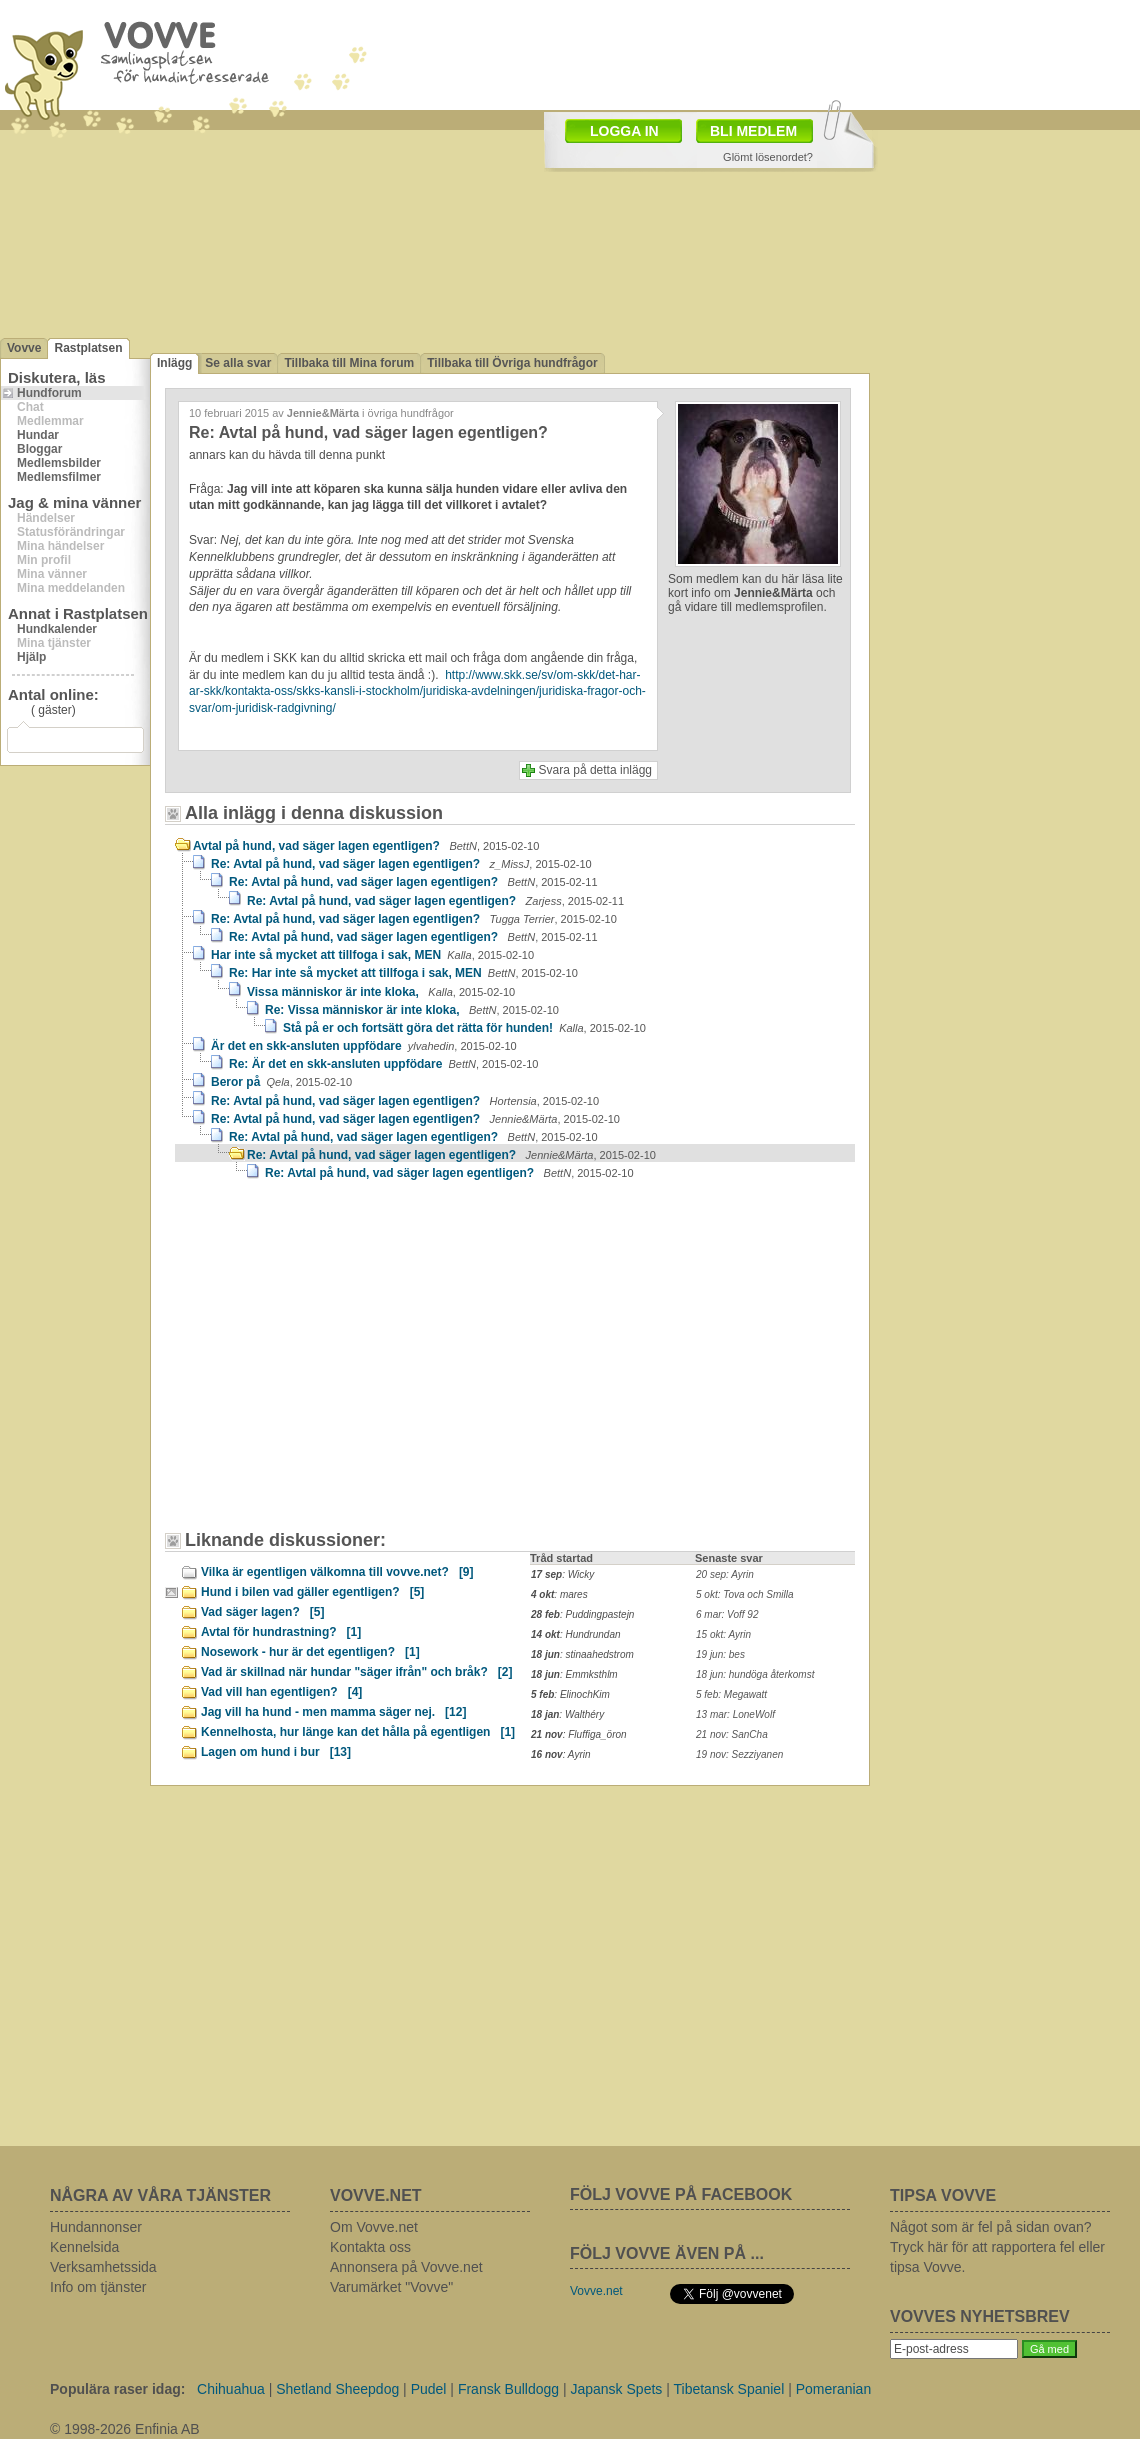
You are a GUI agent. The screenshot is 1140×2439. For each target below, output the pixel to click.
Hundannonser (96, 2227)
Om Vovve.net (374, 2227)
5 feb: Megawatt (731, 1694)
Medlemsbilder (59, 463)
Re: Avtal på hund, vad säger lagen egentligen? (401, 864)
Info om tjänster (98, 2287)
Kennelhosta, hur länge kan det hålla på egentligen (358, 1732)
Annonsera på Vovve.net (406, 2267)
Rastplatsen (88, 348)
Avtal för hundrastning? (281, 1632)
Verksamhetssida (103, 2267)
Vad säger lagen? (262, 1612)
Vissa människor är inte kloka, (381, 992)
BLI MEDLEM (753, 131)
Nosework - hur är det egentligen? (310, 1652)
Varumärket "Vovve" (391, 2287)
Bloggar (39, 449)
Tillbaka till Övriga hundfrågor (512, 363)
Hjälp (31, 657)
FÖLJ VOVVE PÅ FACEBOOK (681, 2194)
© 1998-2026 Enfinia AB (125, 2429)
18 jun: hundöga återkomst (755, 1674)
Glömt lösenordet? (768, 157)
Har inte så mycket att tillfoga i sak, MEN (372, 955)
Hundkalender (57, 629)
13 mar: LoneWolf (735, 1714)
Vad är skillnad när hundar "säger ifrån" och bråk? (356, 1672)
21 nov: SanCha (732, 1734)
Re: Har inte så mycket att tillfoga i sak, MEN (403, 973)
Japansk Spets (616, 2389)
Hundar (38, 435)
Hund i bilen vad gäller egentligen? (312, 1592)
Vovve (24, 348)
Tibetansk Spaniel (728, 2389)
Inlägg (174, 363)
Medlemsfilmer (59, 477)
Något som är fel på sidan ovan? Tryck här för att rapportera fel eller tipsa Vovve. (997, 2247)
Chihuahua (231, 2389)
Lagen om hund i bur (276, 1752)
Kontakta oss (370, 2247)
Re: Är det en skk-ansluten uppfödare (383, 1064)
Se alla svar (238, 363)
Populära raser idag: (117, 2389)
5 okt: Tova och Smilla (744, 1594)
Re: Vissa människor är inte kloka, (412, 1010)
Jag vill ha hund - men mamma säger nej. (333, 1712)
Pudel (429, 2389)
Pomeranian (834, 2389)
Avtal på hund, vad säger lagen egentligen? (366, 846)
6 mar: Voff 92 (727, 1614)
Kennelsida (84, 2247)
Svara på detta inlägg (595, 770)
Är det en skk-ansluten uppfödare (364, 1046)
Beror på (281, 1082)
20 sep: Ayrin (725, 1574)
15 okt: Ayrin (723, 1634)
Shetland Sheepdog (337, 2389)
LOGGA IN (624, 131)
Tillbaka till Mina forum (349, 363)
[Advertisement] (345, 1365)
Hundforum (49, 393)
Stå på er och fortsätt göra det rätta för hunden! (464, 1028)
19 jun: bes (720, 1654)
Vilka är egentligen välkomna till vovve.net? (337, 1572)
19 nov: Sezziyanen (739, 1754)
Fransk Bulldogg (508, 2389)
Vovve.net (596, 2291)
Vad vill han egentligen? (281, 1692)
